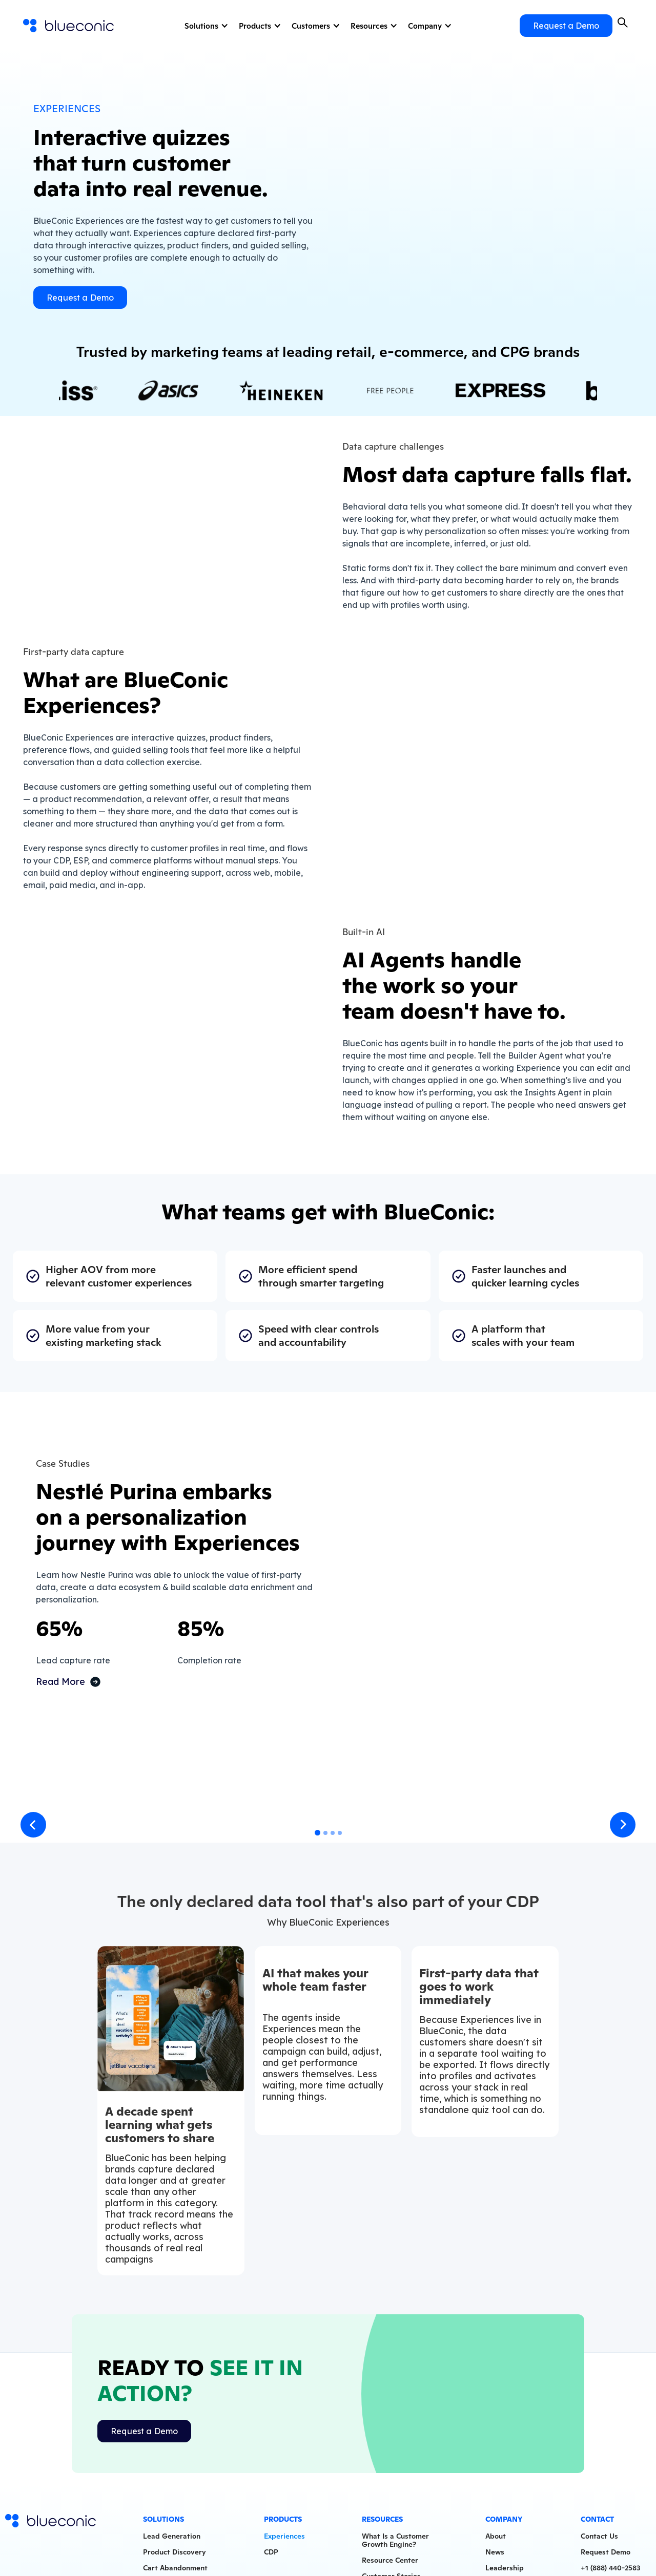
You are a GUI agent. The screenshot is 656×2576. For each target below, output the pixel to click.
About (495, 2539)
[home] (68, 26)
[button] (205, 25)
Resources (369, 26)
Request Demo (605, 2555)
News (494, 2555)
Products (255, 26)
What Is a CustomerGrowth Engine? (395, 2543)
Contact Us (599, 2539)
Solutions (201, 26)
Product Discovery (174, 2555)
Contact (597, 2522)
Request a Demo (566, 25)
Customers (311, 26)
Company (425, 26)
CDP (271, 2555)
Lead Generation (171, 2539)
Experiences (284, 2539)
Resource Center (390, 2563)
